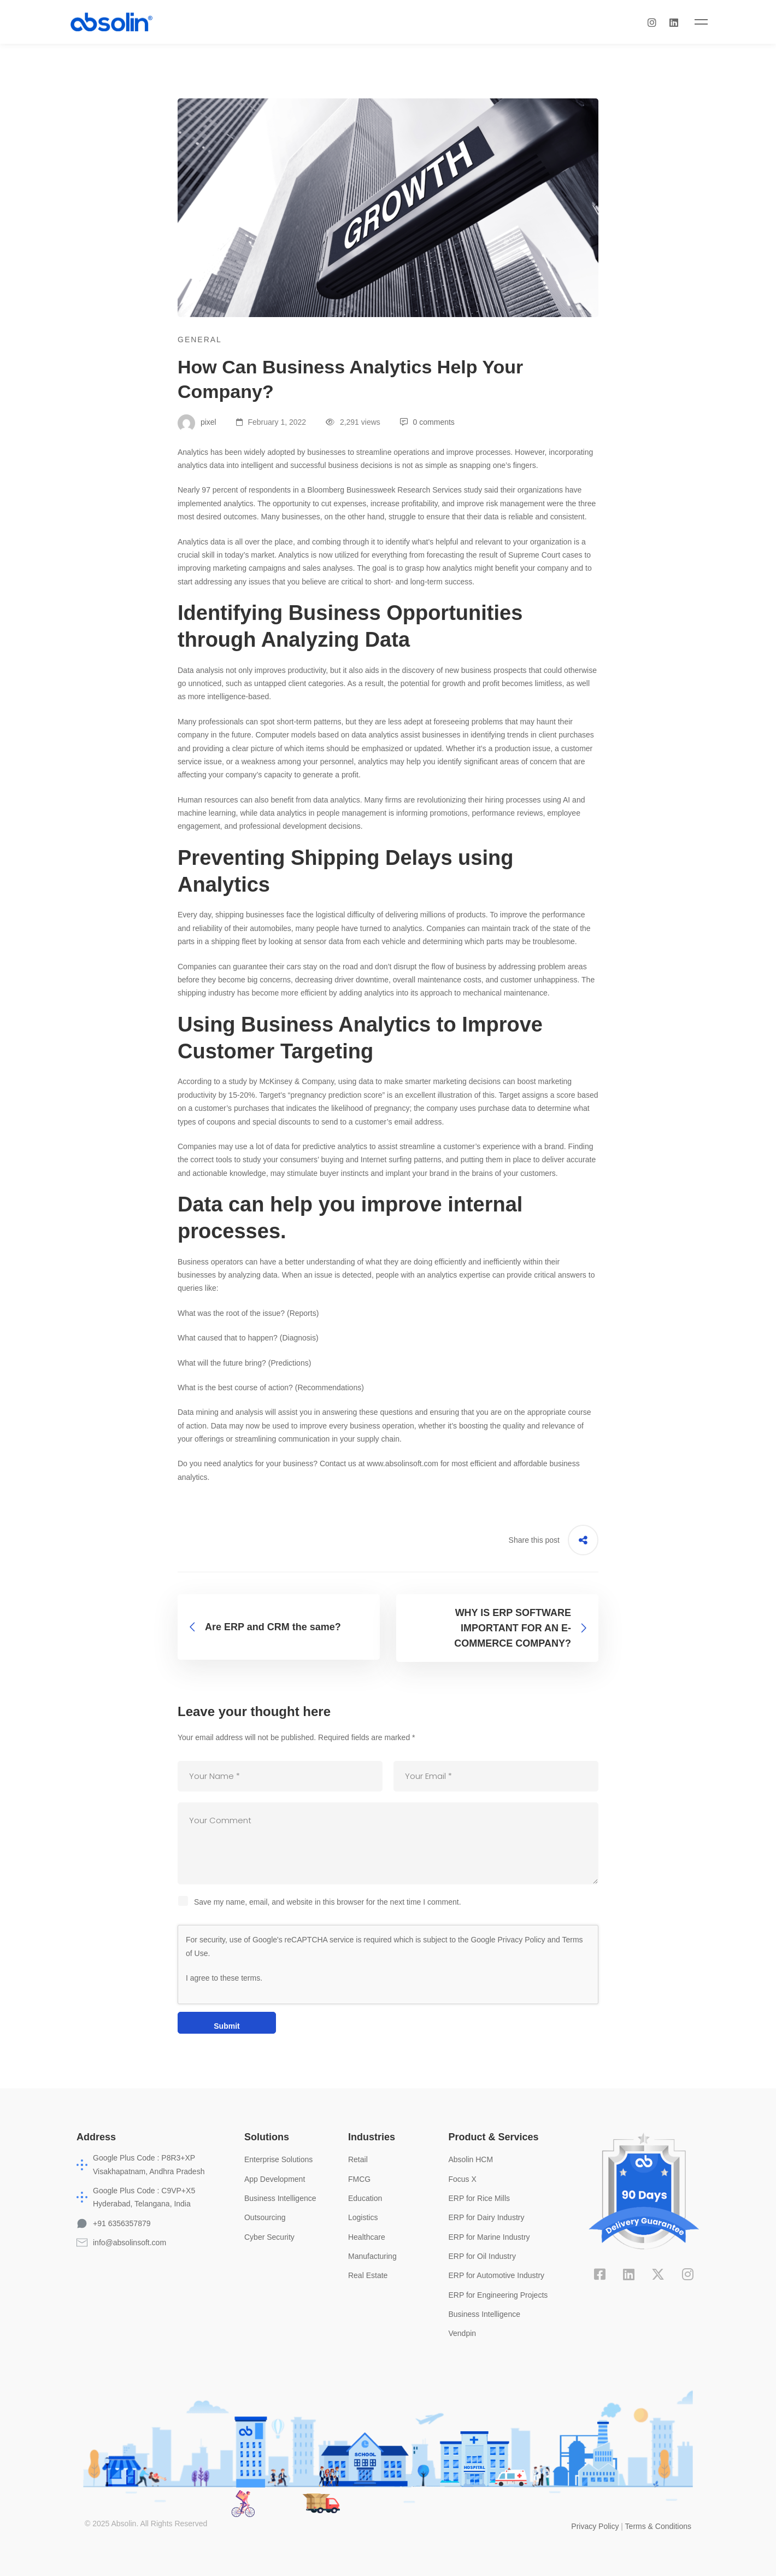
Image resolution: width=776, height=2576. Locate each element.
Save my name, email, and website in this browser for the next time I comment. (327, 1901)
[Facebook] (600, 2273)
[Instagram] (681, 21)
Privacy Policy (521, 1939)
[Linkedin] (703, 21)
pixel (197, 421)
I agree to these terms (223, 1977)
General (200, 339)
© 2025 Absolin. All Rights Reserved (146, 2523)
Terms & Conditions (658, 2525)
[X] (658, 2273)
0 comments (427, 421)
